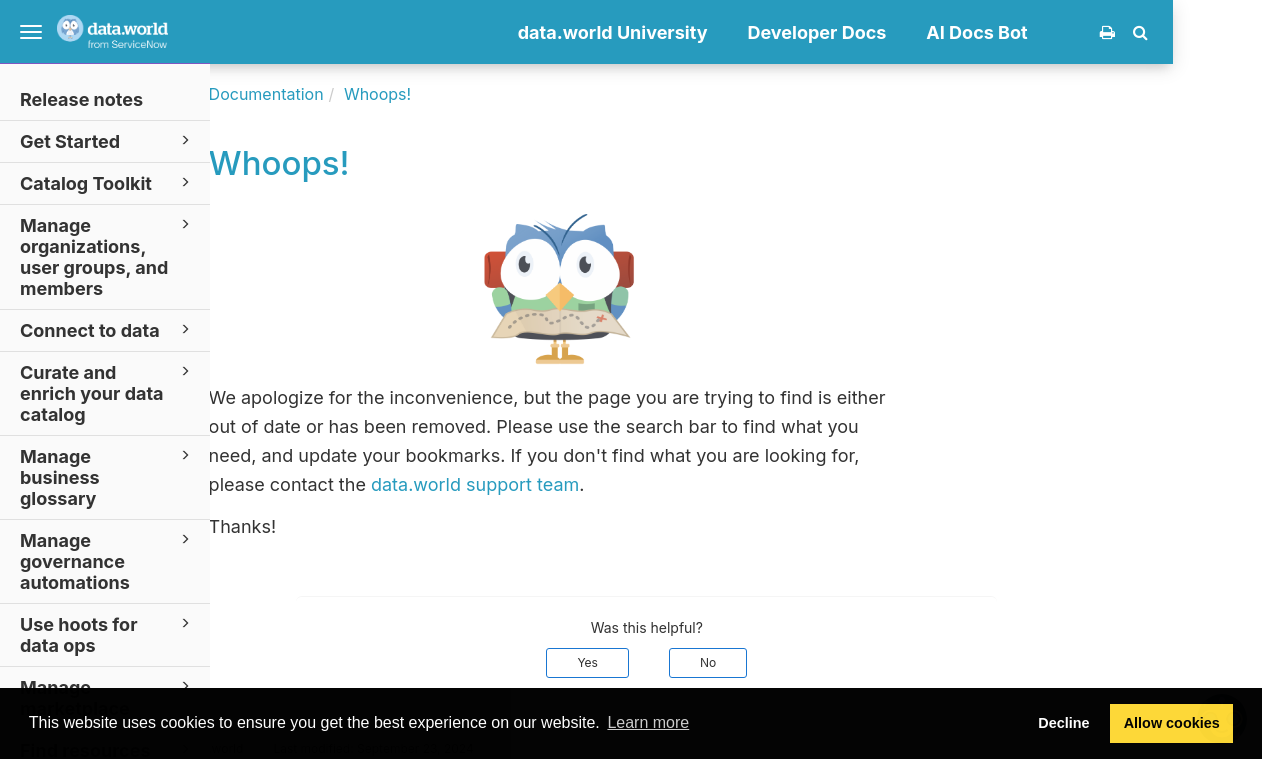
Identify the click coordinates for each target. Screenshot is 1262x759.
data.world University (702, 32)
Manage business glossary (108, 476)
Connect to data (108, 329)
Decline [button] (1063, 723)
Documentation (355, 94)
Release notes (81, 99)
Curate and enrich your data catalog (108, 392)
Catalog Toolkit (108, 182)
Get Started (108, 140)
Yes (677, 662)
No (797, 662)
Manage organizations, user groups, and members (108, 256)
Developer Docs (906, 32)
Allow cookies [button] (1172, 723)
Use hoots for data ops (108, 634)
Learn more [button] (648, 722)
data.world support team (564, 484)
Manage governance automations (108, 560)
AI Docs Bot (1066, 32)
